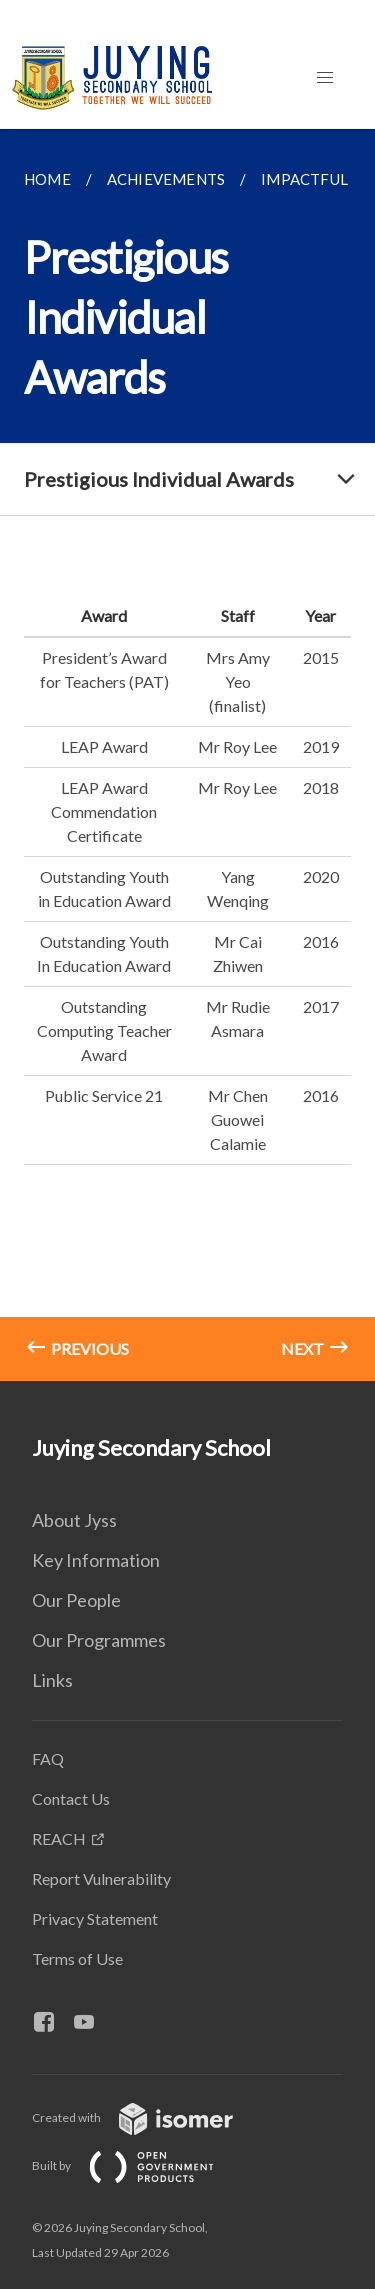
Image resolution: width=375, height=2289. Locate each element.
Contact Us (71, 1798)
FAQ (48, 1758)
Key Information (96, 1560)
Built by (139, 2165)
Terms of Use (77, 1958)
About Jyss (74, 1520)
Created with (148, 2117)
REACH (59, 1838)
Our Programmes (99, 1640)
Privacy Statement (95, 1918)
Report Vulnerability (101, 1878)
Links (52, 1680)
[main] (187, 755)
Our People (76, 1600)
